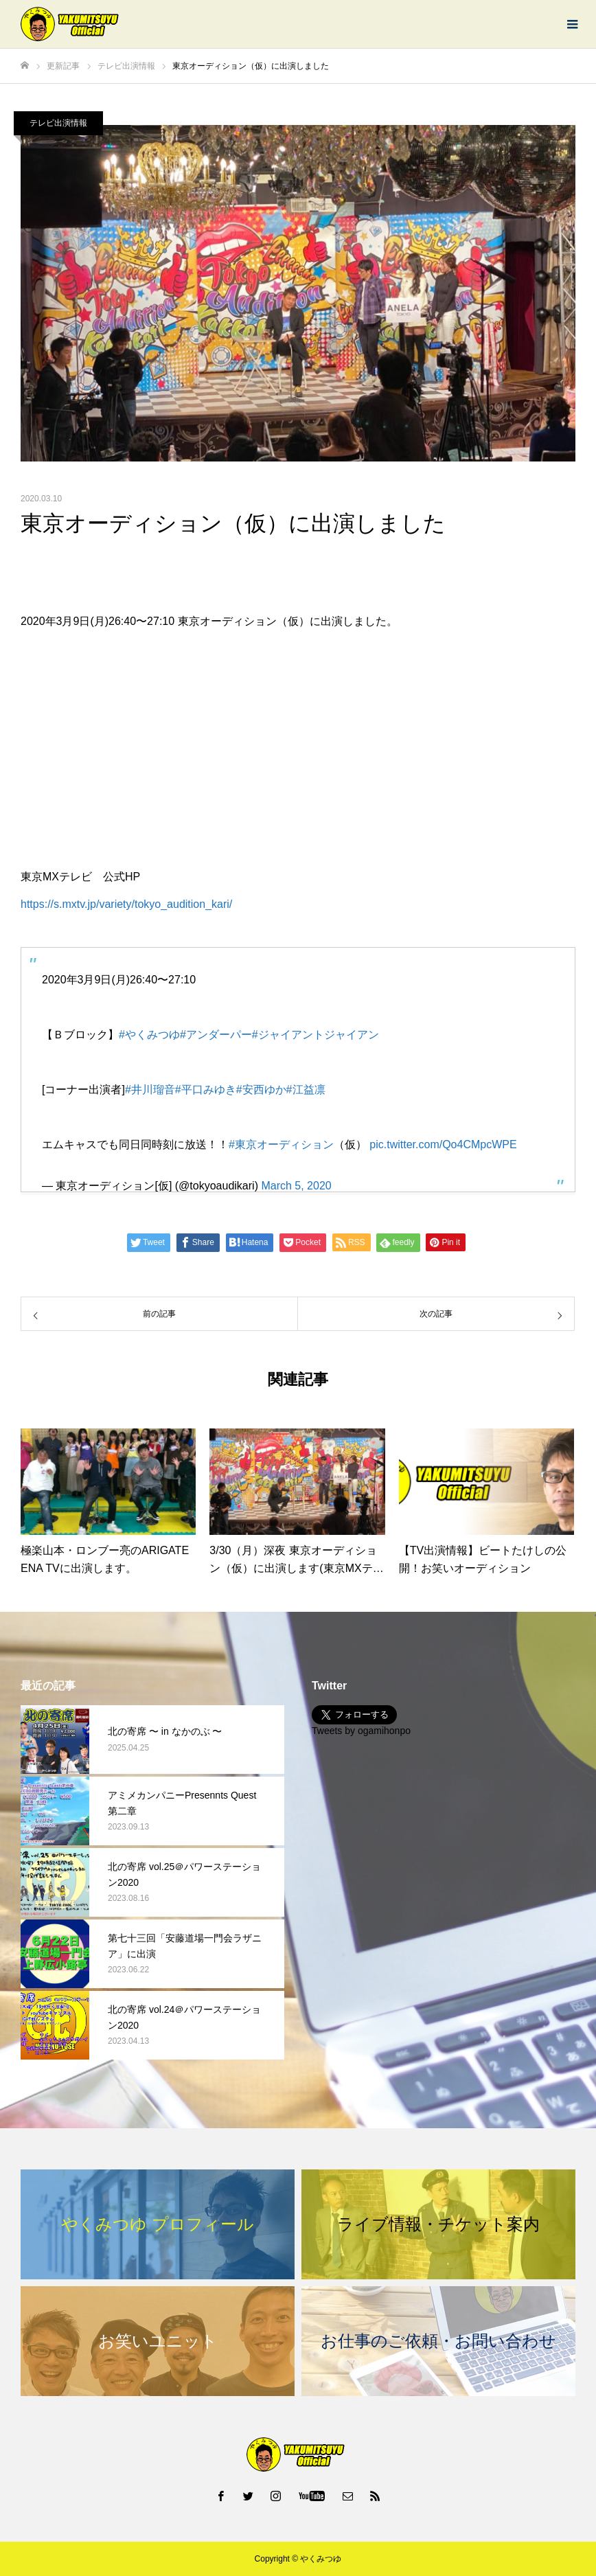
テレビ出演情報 (58, 123)
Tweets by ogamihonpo (361, 1730)
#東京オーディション (281, 1144)
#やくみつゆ (149, 1034)
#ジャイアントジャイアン (315, 1034)
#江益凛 (305, 1089)
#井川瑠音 (150, 1089)
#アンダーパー (216, 1034)
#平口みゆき (205, 1089)
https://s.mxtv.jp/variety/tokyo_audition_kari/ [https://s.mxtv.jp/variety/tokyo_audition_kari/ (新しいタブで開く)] (126, 904)
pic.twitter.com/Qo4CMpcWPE (442, 1144)
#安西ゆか (261, 1089)
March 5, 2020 (296, 1186)
